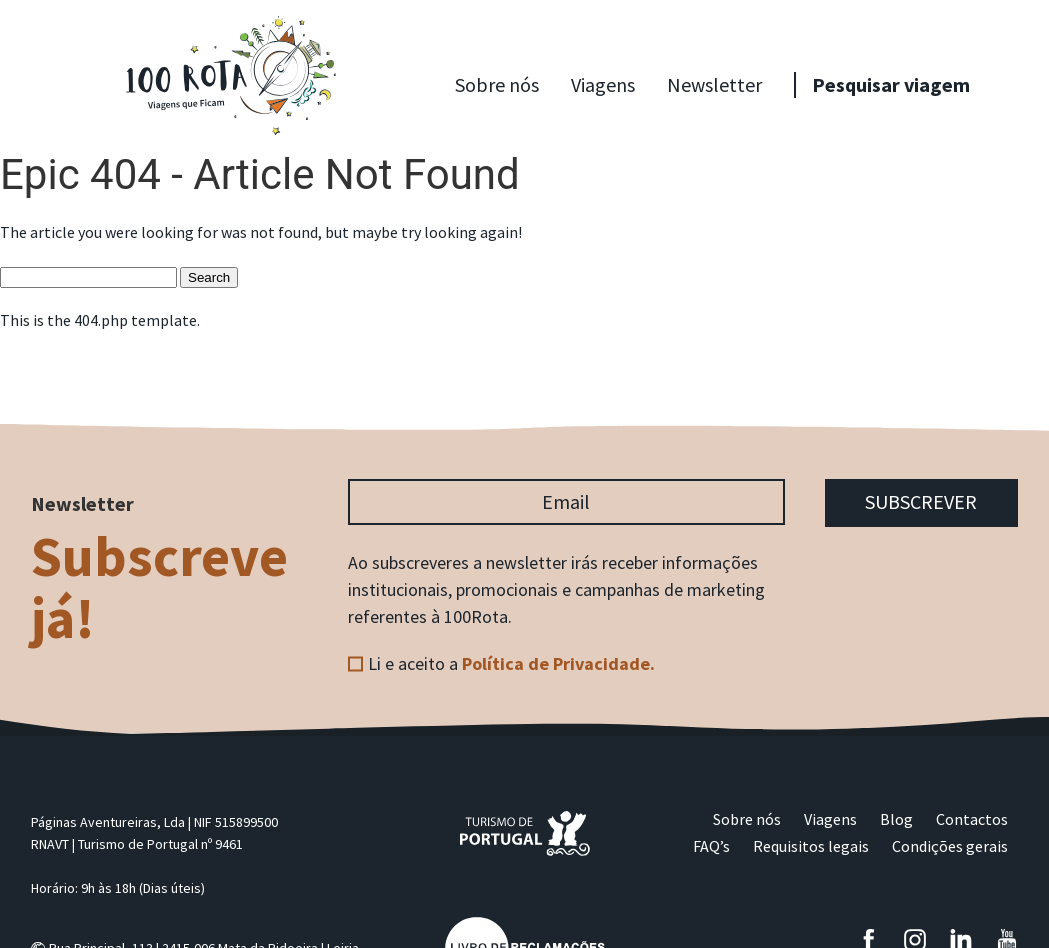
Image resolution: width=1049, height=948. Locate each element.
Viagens (603, 84)
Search (209, 277)
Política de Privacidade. (558, 663)
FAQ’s (711, 846)
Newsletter (714, 84)
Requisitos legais (811, 846)
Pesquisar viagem (891, 84)
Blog (896, 819)
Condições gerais (950, 846)
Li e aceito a (511, 663)
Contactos (972, 819)
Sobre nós (497, 84)
